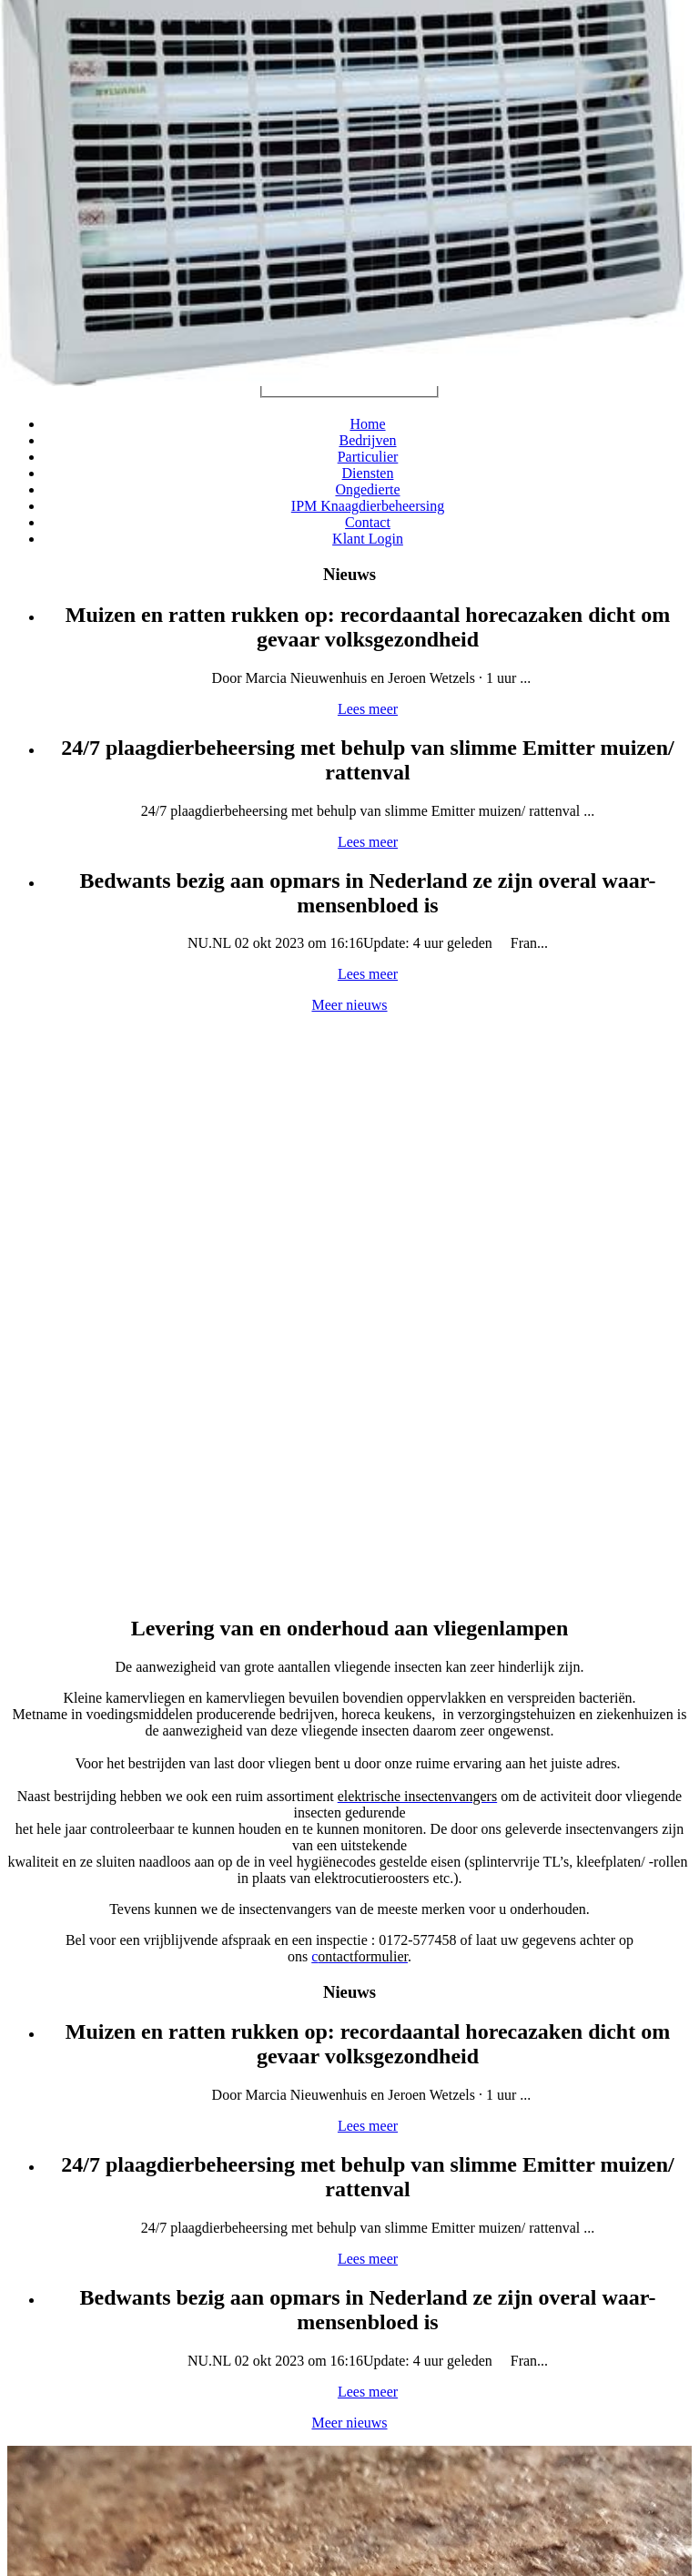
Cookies (244, 2482)
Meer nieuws (624, 1344)
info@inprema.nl (362, 2365)
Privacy (297, 2482)
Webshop (348, 1774)
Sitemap (187, 2482)
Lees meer (87, 1073)
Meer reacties (420, 2097)
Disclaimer (357, 2482)
